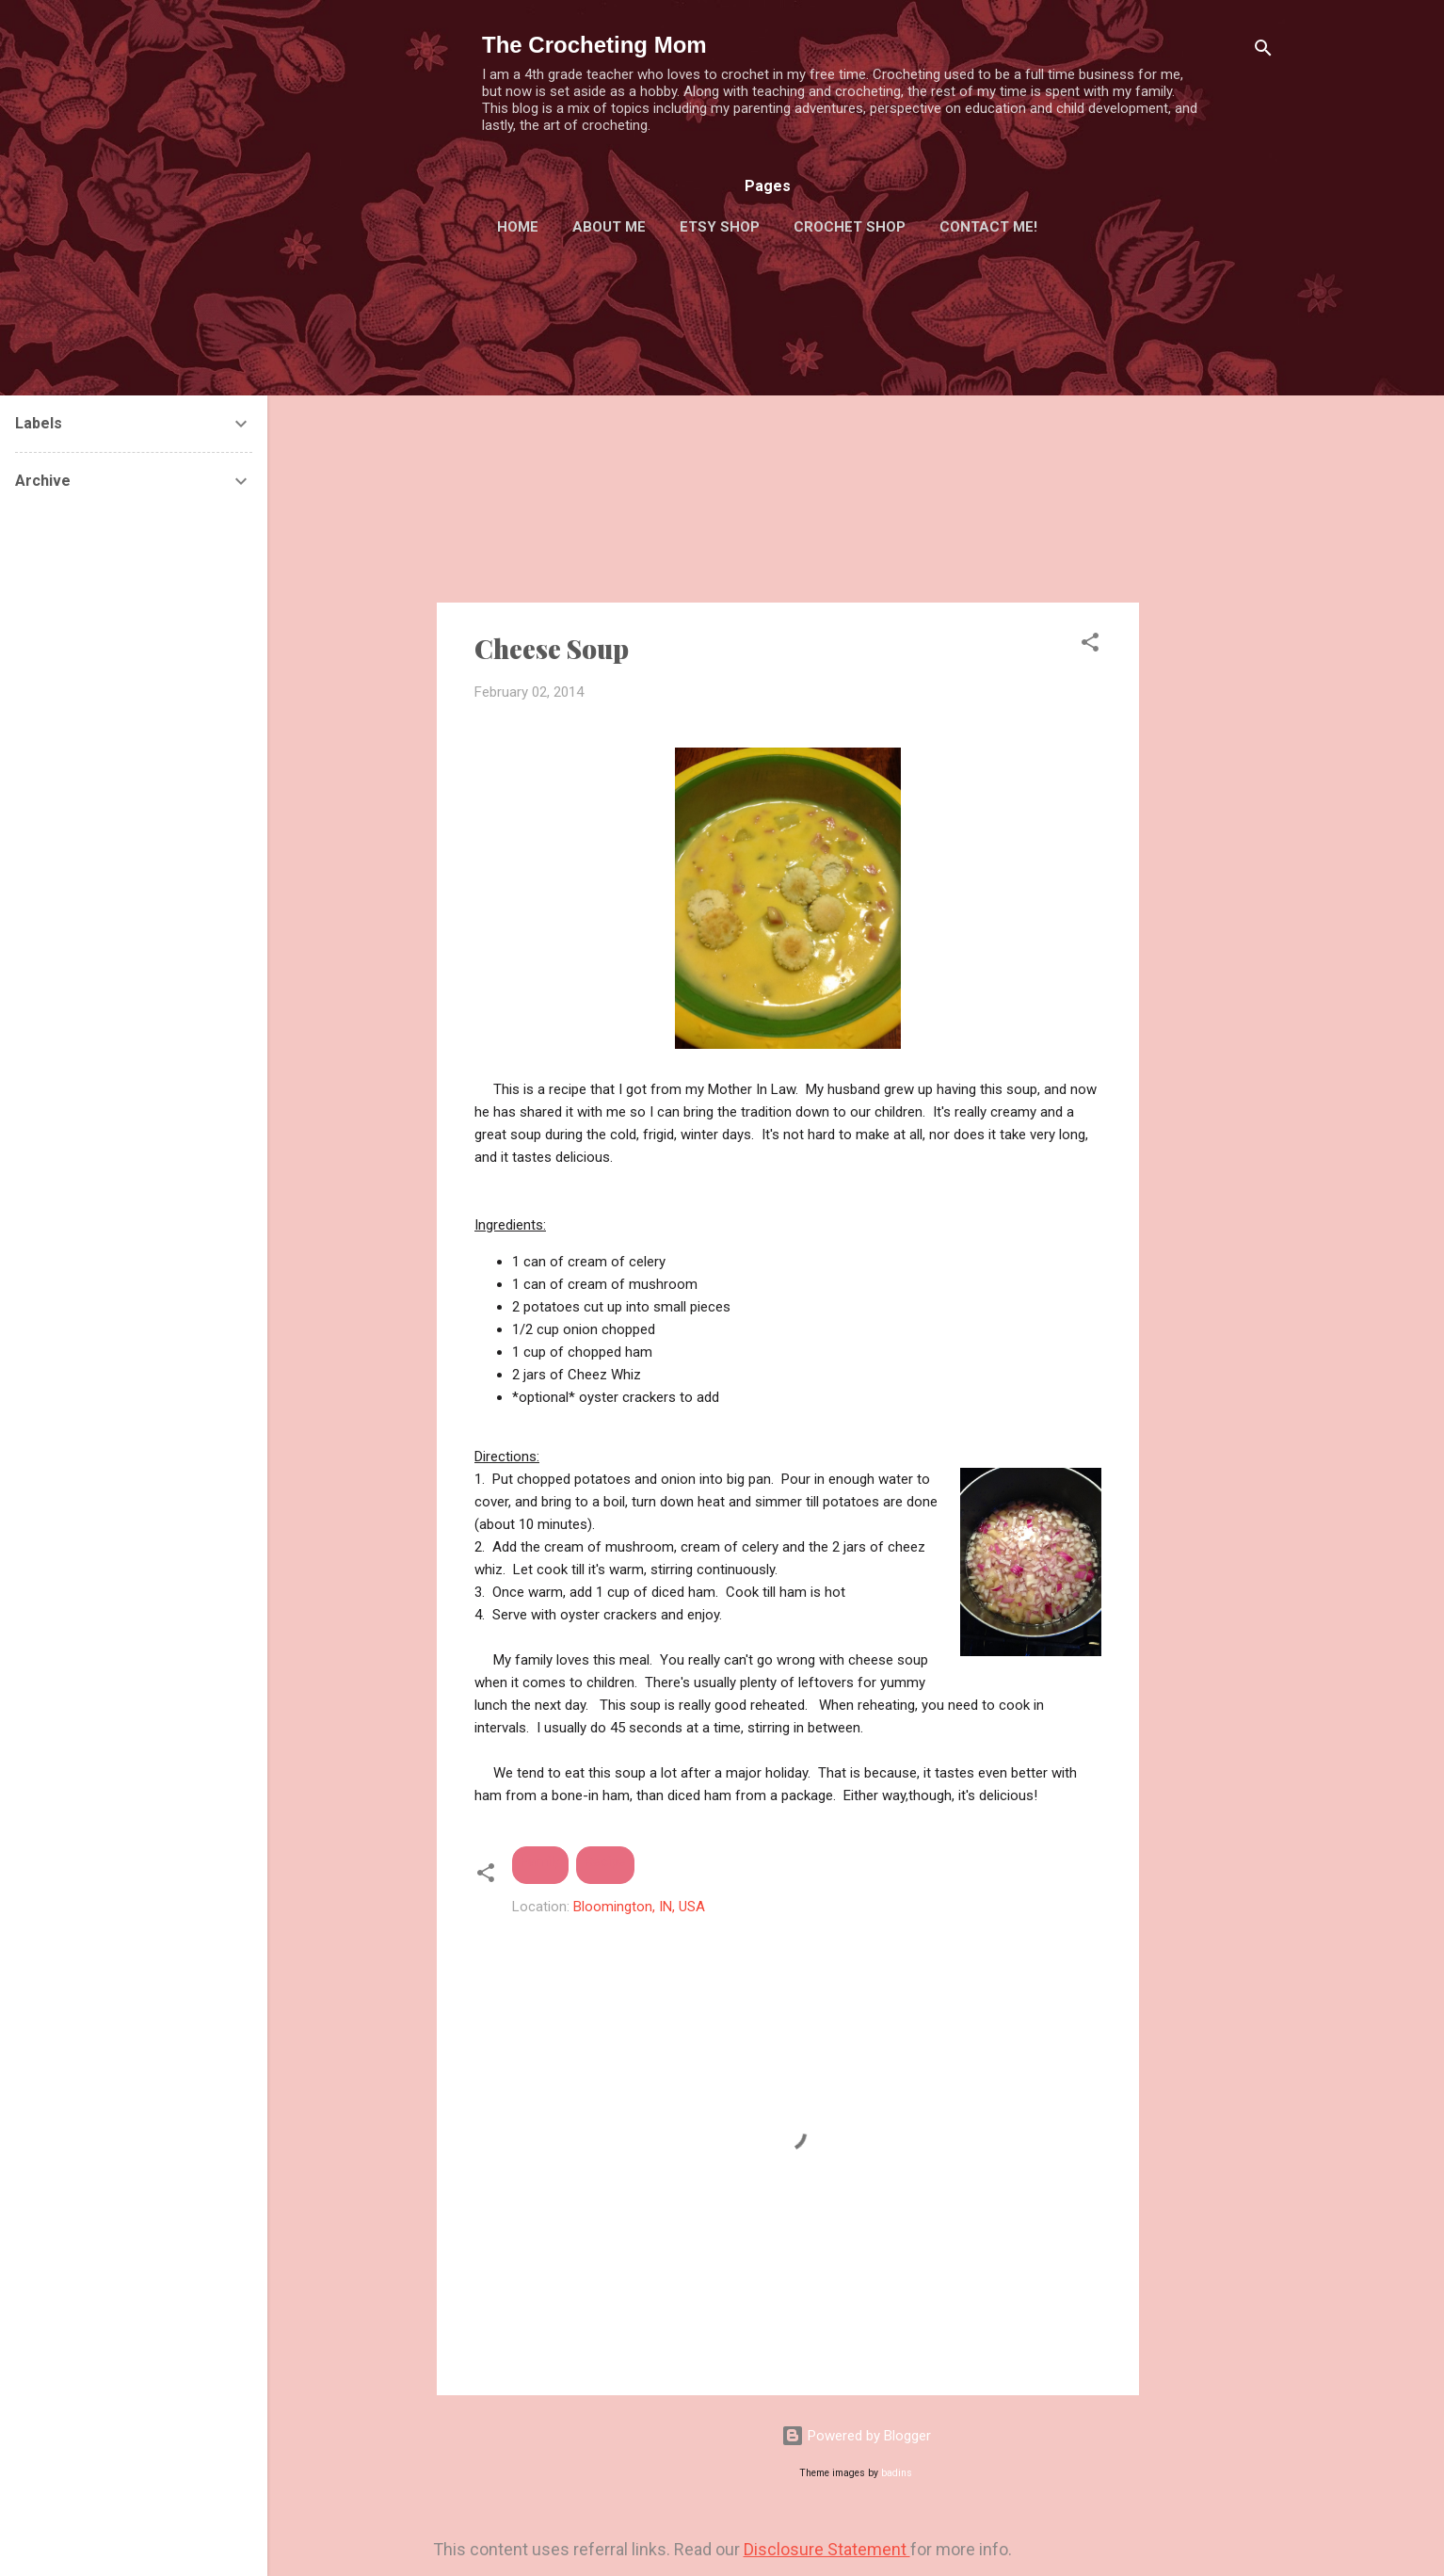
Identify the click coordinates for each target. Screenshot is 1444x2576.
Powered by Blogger (856, 2435)
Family (540, 1861)
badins (896, 2473)
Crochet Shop (850, 226)
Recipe (605, 1861)
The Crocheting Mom (594, 44)
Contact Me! (988, 226)
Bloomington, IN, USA (639, 1906)
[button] (1090, 645)
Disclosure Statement (827, 2549)
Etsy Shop (720, 226)
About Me (609, 226)
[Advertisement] (1214, 606)
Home (517, 226)
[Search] (1263, 51)
